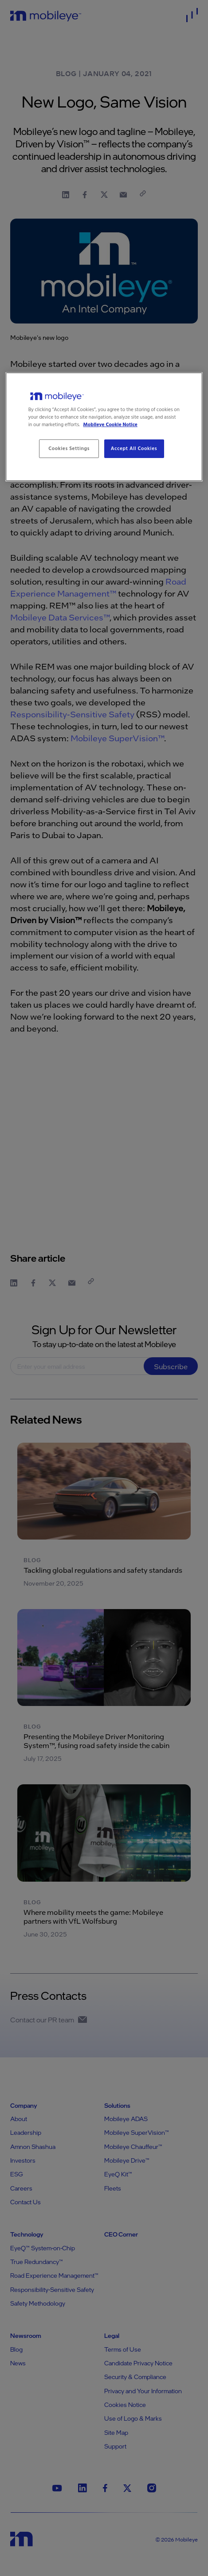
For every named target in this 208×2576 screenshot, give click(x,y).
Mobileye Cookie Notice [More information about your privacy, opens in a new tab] (110, 424)
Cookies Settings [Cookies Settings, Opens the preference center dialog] (69, 448)
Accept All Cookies (134, 448)
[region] (104, 426)
